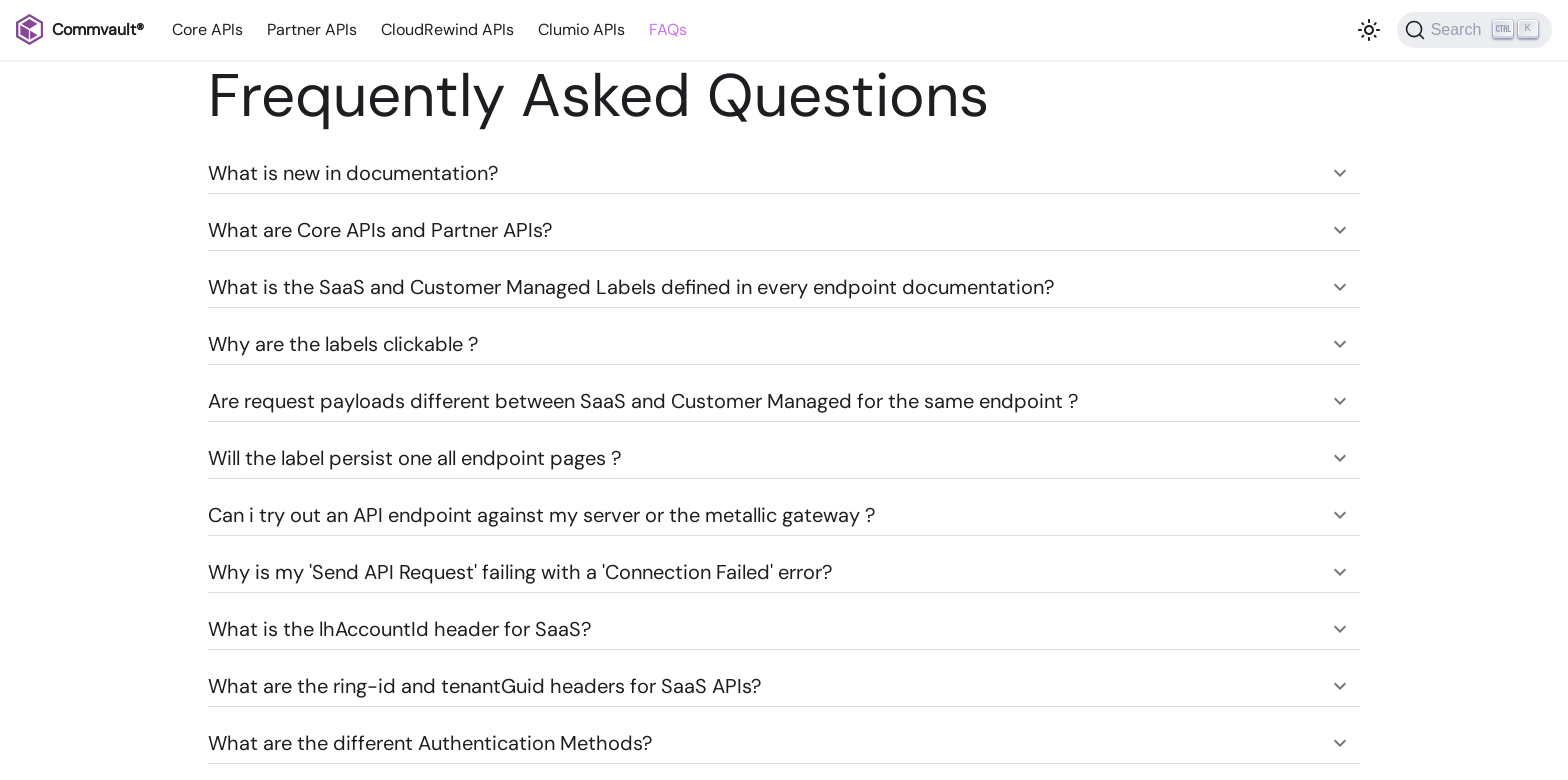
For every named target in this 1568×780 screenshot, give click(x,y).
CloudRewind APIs (447, 29)
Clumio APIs (581, 29)
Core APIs (207, 29)
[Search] (1474, 30)
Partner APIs (312, 29)
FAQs (668, 29)
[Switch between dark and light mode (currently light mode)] (1369, 30)
